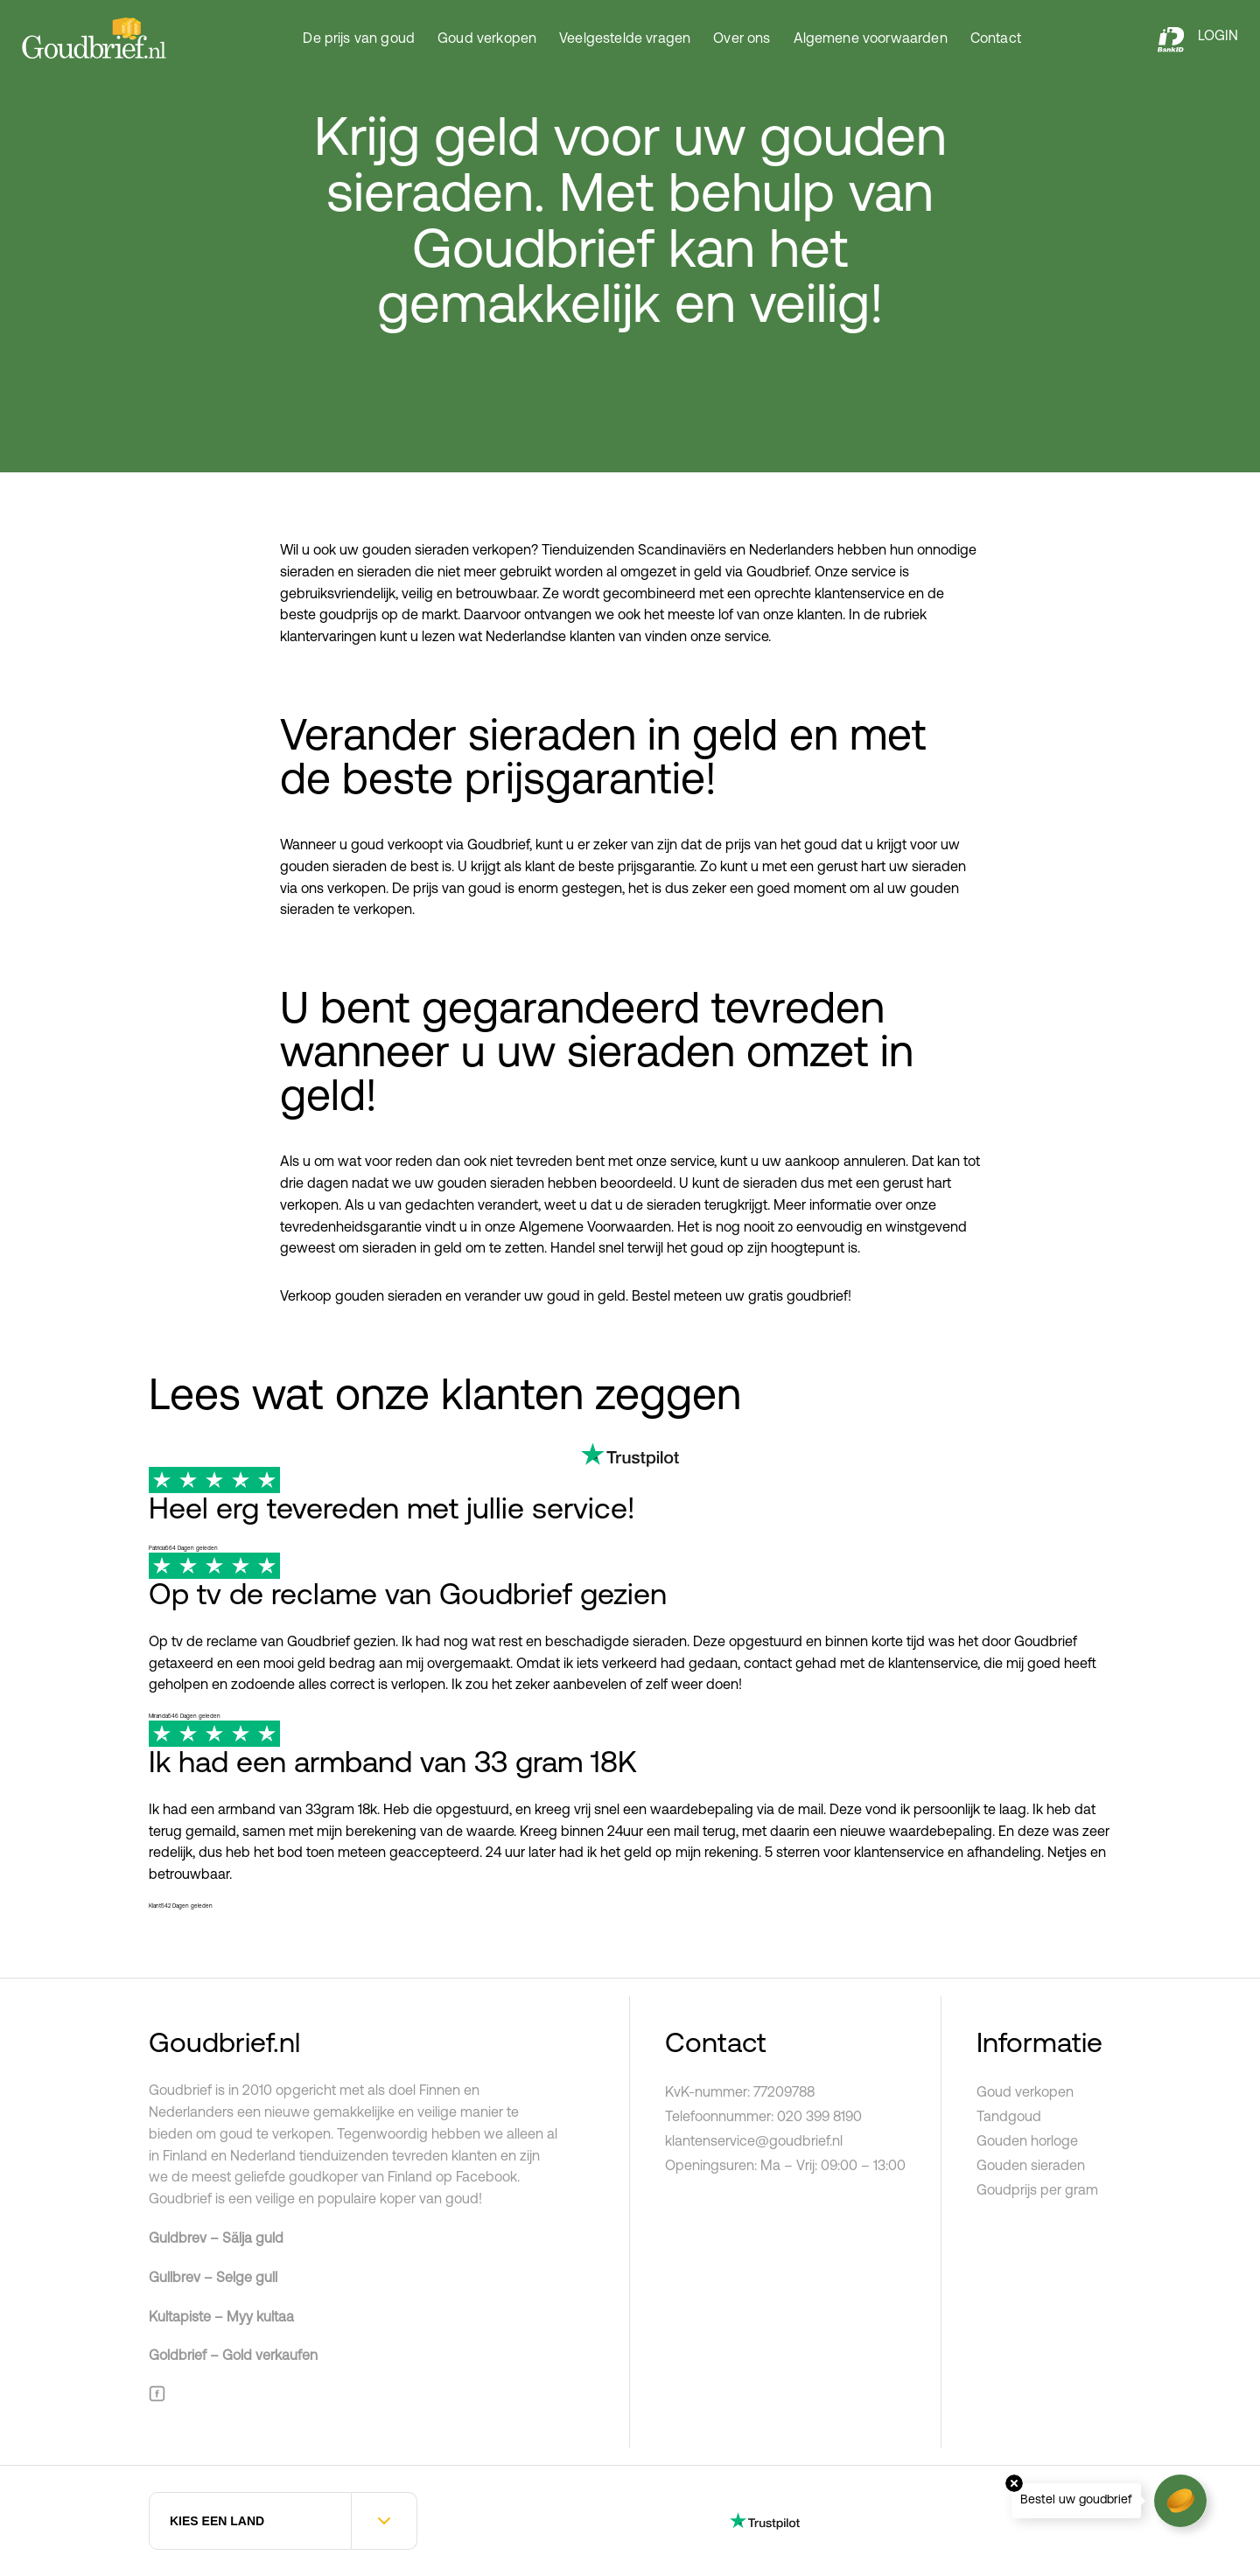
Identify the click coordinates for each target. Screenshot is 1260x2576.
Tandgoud (1008, 2118)
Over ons (741, 39)
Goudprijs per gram (1037, 2191)
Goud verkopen (487, 39)
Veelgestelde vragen (624, 39)
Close (1014, 2483)
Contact (995, 39)
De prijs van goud (359, 39)
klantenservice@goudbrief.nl (754, 2142)
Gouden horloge (1027, 2142)
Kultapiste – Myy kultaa (221, 2318)
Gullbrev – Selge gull (213, 2279)
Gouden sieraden (1030, 2167)
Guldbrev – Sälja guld (216, 2239)
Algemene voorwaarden (871, 39)
